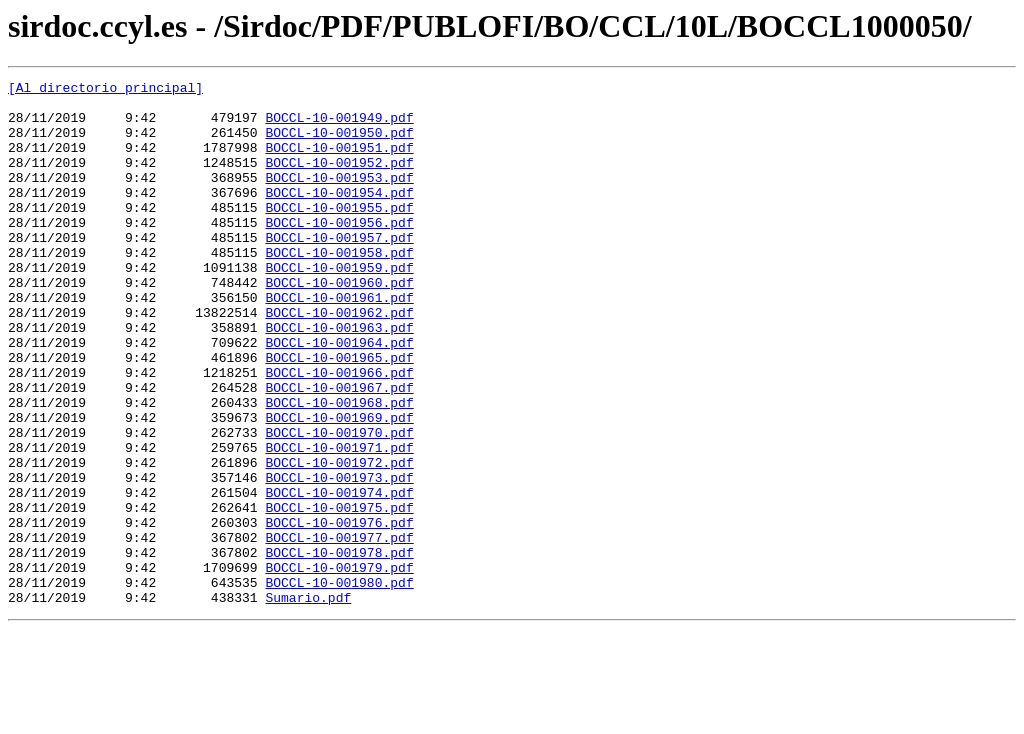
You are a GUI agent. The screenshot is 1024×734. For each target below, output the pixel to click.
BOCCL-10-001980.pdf (339, 684)
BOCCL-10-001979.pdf (339, 666)
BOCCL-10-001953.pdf (339, 198)
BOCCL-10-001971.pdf (339, 522)
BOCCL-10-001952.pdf (339, 180)
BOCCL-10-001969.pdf (339, 486)
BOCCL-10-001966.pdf (339, 432)
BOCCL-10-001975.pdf (339, 594)
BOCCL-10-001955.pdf (339, 234)
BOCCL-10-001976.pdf (339, 612)
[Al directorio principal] (105, 90)
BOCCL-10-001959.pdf (339, 306)
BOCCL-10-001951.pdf (339, 162)
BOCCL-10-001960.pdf (339, 324)
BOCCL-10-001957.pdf (339, 270)
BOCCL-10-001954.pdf (339, 216)
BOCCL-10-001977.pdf (339, 630)
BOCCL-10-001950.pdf (339, 144)
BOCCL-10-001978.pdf (339, 648)
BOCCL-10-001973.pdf (339, 558)
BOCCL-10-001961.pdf (339, 342)
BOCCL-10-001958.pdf (339, 288)
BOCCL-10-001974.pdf (339, 576)
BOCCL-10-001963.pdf (339, 378)
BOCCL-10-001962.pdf (339, 360)
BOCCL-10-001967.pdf (339, 450)
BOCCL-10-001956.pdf (339, 252)
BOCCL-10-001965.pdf (339, 414)
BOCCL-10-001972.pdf (339, 540)
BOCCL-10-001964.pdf (339, 396)
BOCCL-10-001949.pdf (339, 126)
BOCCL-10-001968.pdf (339, 468)
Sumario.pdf (308, 702)
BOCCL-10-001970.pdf (339, 504)
